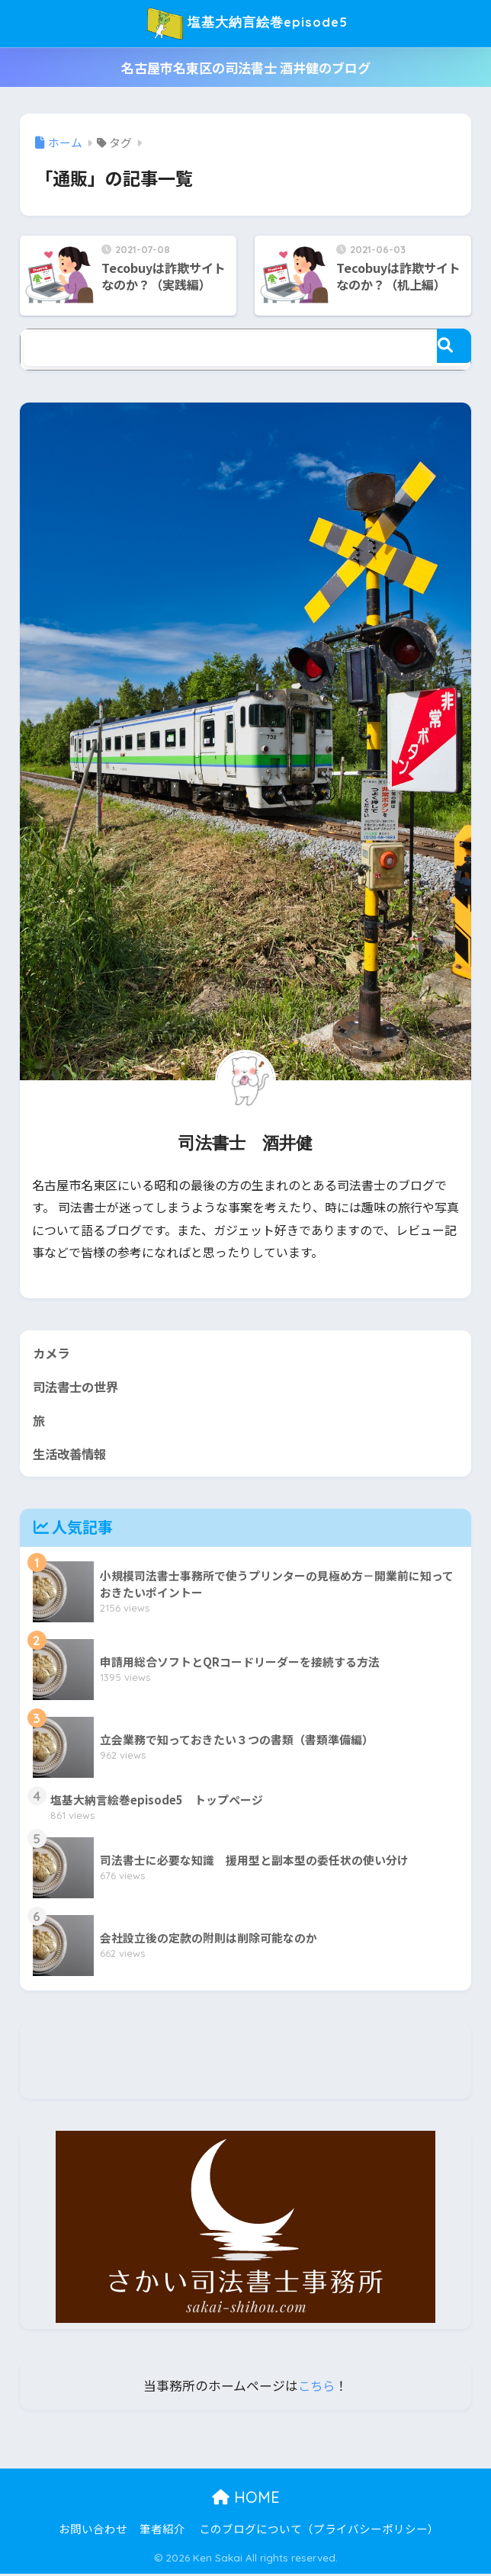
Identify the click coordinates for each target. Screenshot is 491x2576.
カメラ (52, 1353)
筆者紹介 (162, 2531)
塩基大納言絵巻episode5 (248, 23)
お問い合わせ (93, 2531)
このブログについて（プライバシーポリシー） (319, 2531)
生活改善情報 (72, 1455)
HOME (246, 2498)
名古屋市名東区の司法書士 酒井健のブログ (246, 67)
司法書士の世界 (78, 1387)
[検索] (454, 346)
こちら (316, 2388)
